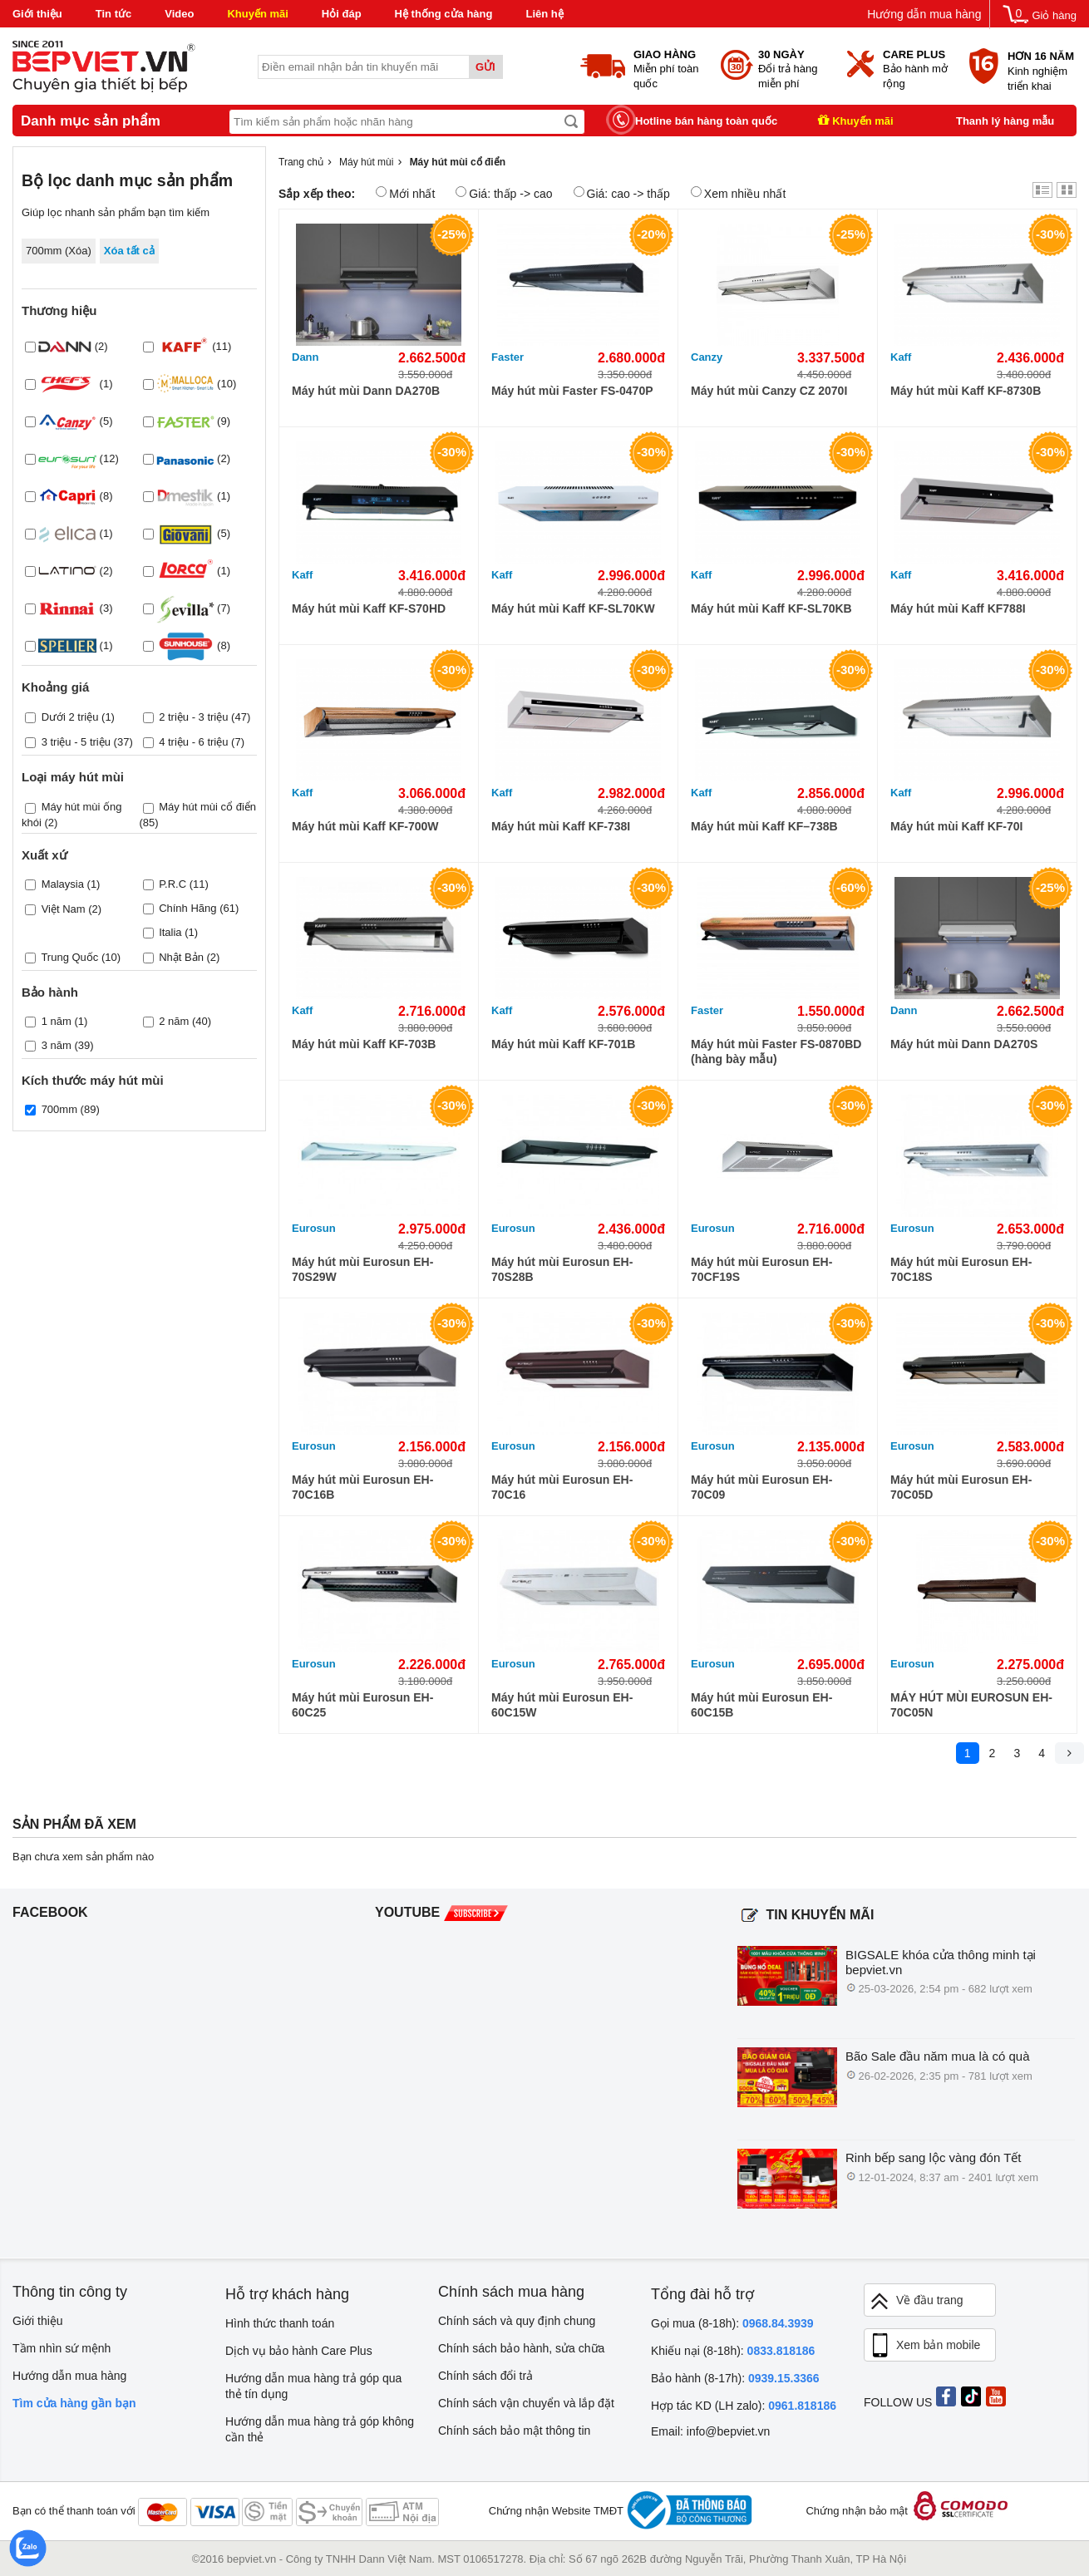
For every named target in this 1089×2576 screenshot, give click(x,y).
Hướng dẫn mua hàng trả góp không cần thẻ (319, 2429)
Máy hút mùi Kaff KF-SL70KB (771, 608)
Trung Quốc (69, 957)
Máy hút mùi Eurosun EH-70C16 (562, 1487)
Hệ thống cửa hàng (444, 13)
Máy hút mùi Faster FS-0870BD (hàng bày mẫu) (776, 1051)
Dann (305, 357)
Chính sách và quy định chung (516, 2320)
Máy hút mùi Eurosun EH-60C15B (761, 1705)
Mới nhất (405, 193)
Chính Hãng (187, 907)
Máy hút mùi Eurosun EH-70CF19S (761, 1269)
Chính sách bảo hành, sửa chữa (521, 2348)
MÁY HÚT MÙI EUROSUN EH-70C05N (971, 1705)
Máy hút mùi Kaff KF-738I (560, 826)
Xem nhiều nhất (738, 193)
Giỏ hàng (1054, 15)
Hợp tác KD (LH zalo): (743, 2405)
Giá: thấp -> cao (504, 193)
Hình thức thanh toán (279, 2323)
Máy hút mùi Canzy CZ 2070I (769, 390)
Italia (170, 931)
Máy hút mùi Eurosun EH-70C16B (362, 1487)
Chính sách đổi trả (485, 2375)
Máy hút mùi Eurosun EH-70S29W (362, 1269)
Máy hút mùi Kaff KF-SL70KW (573, 608)
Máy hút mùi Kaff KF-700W (365, 826)
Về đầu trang (916, 2301)
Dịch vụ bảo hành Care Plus (298, 2350)
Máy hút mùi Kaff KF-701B (563, 1044)
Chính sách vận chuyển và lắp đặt (526, 2403)
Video (179, 13)
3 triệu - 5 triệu (76, 742)
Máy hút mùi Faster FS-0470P (572, 390)
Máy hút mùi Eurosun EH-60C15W (562, 1705)
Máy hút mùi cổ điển (207, 806)
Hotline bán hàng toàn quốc (706, 121)
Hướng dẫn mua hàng (924, 14)
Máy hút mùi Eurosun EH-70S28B (562, 1269)
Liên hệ (544, 13)
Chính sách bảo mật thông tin (514, 2430)
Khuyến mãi (257, 13)
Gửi (485, 67)
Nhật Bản (181, 957)
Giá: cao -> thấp (622, 193)
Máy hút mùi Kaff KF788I (958, 608)
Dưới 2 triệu (70, 717)
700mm (59, 1109)
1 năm (56, 1021)
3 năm (56, 1045)
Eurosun (314, 1228)
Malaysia (63, 883)
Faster (507, 357)
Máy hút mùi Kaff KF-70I (956, 826)
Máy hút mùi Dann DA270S (963, 1044)
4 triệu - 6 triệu (193, 742)
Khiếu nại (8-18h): (733, 2350)
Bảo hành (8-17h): (735, 2378)
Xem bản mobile (924, 2345)
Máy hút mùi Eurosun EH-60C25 (362, 1705)
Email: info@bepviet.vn (710, 2431)
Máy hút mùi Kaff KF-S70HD (369, 608)
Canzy (706, 357)
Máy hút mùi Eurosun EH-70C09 (761, 1487)
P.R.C (172, 883)
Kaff (900, 357)
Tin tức (113, 13)
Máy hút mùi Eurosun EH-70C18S (961, 1269)
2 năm (174, 1021)
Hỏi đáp (342, 13)
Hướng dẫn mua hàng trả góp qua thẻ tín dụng (313, 2386)
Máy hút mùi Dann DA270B (366, 390)
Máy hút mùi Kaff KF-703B (364, 1044)
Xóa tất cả (129, 250)
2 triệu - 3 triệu (193, 717)
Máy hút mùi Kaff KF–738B (764, 826)
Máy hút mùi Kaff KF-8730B (965, 390)
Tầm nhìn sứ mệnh (61, 2348)
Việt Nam (64, 909)
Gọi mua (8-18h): (732, 2323)
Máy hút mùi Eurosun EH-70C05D (961, 1487)
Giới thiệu (37, 13)
